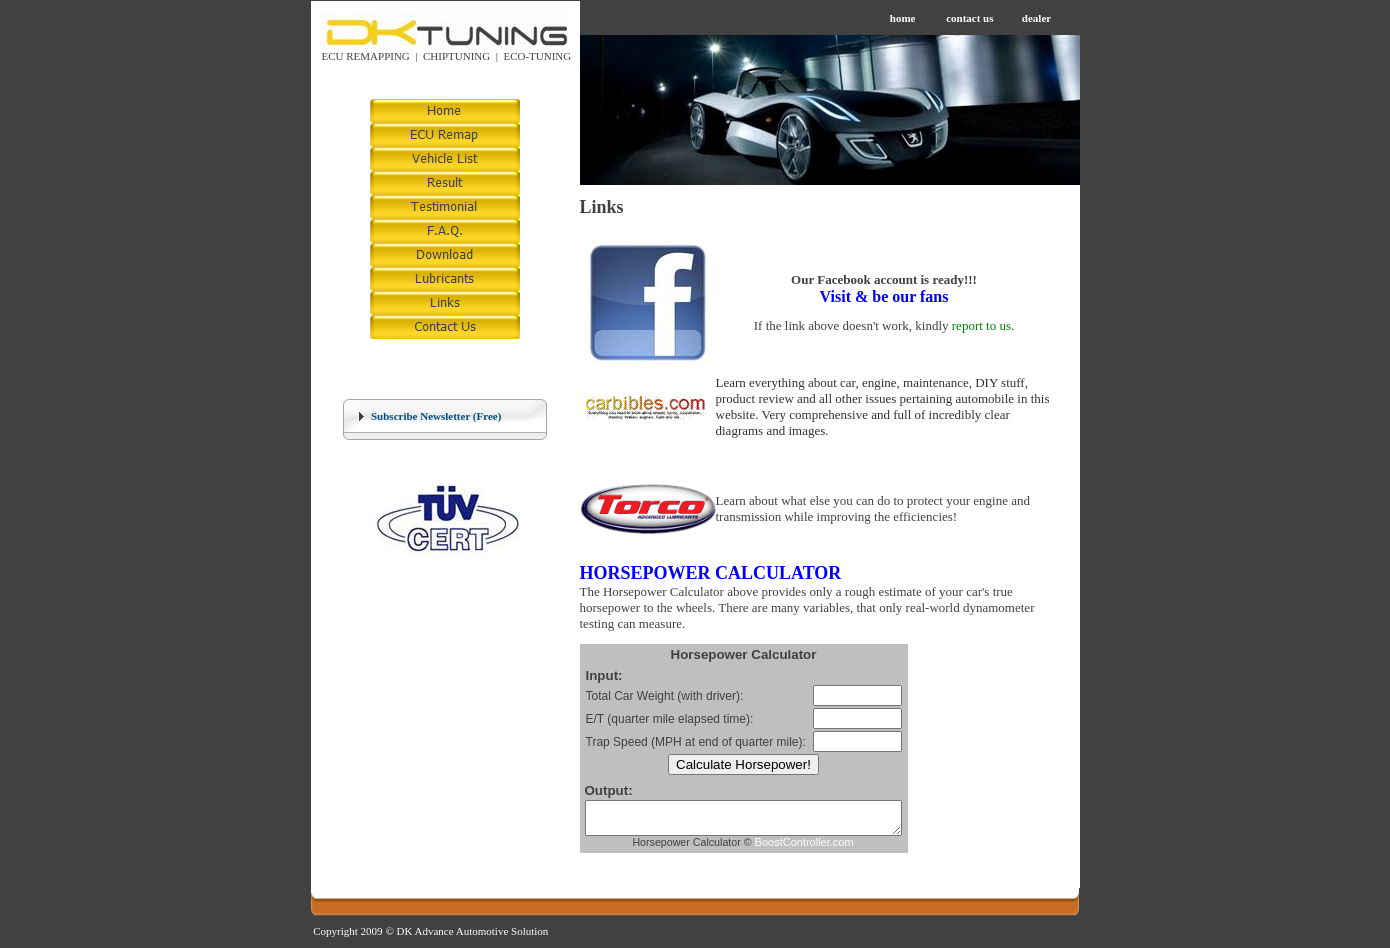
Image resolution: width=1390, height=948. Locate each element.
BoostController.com (822, 848)
